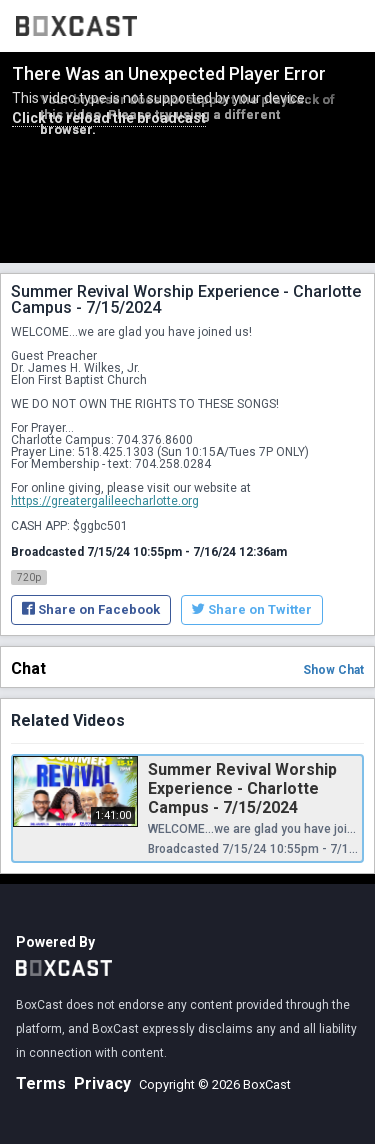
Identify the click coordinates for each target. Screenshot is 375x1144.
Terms (41, 1083)
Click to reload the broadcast (109, 118)
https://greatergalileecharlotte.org (105, 501)
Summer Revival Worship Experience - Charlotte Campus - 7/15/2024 (242, 788)
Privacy (102, 1083)
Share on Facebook (91, 609)
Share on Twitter (252, 609)
